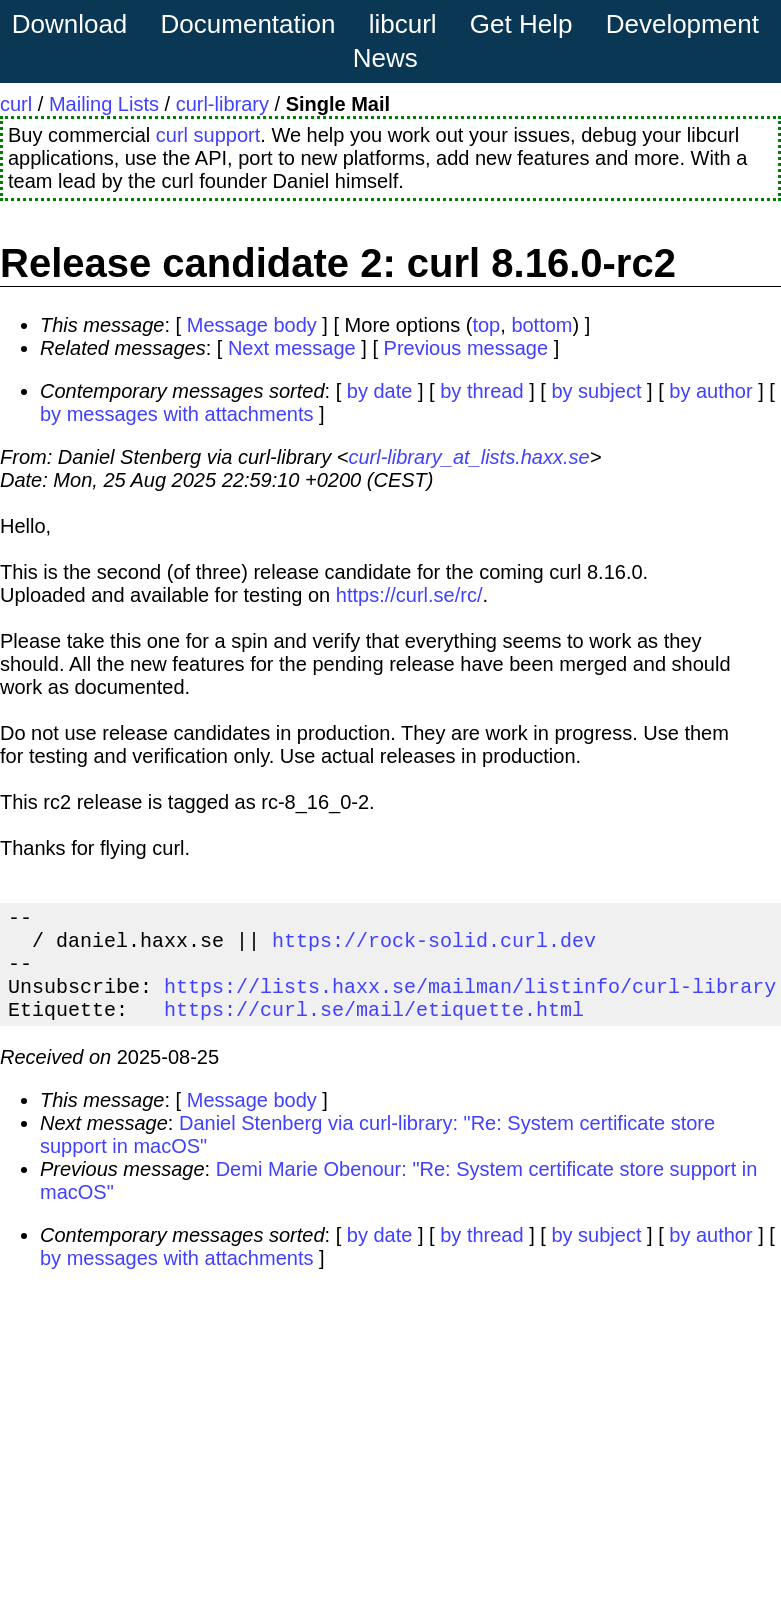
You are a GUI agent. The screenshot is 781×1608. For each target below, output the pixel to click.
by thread (481, 391)
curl (16, 104)
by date (380, 391)
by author (710, 391)
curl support (208, 135)
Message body (252, 325)
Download (70, 24)
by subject (596, 391)
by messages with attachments (176, 414)
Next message (292, 348)
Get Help (521, 24)
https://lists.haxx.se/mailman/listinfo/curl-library (470, 1001)
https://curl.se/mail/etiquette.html (374, 1028)
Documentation (248, 24)
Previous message (466, 348)
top (486, 325)
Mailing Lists (104, 104)
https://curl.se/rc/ (409, 595)
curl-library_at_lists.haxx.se (468, 457)
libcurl (403, 24)
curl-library (222, 104)
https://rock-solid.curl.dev (434, 947)
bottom (541, 325)
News (385, 58)
